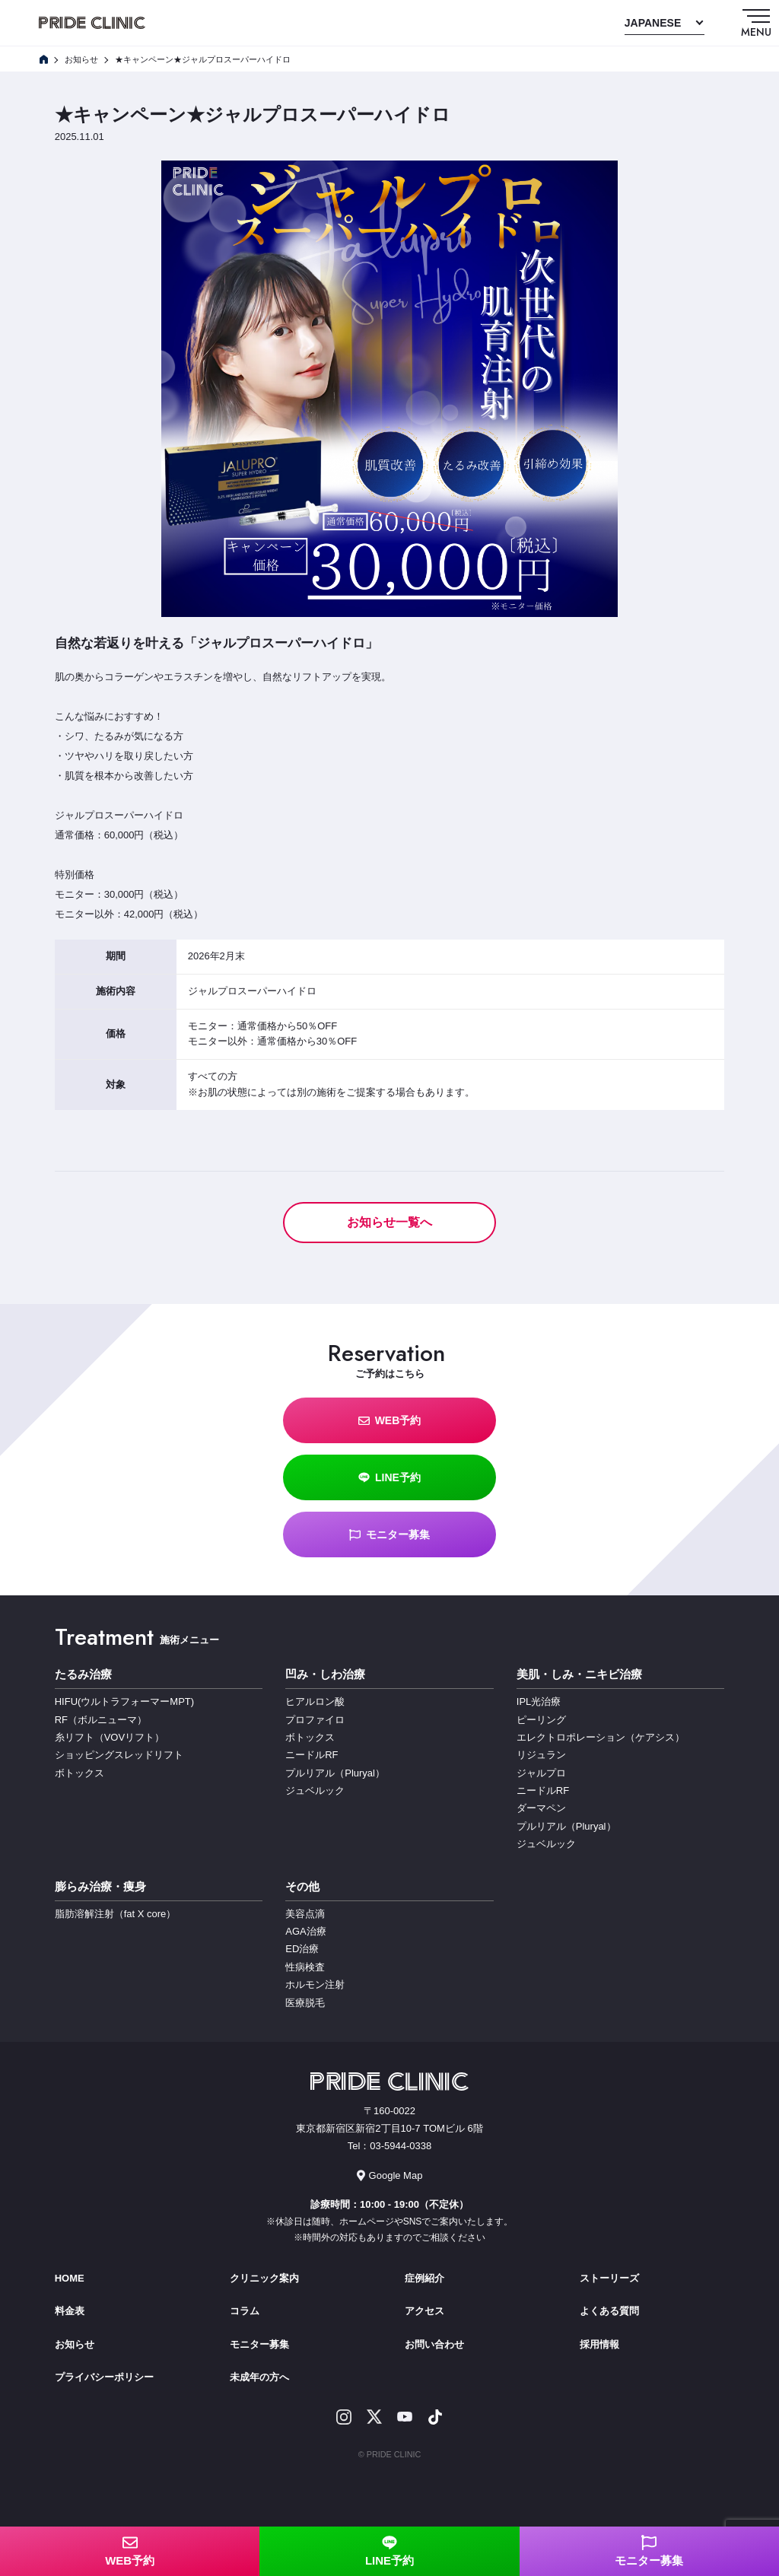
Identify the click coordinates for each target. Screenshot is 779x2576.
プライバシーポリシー (104, 2377)
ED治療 (302, 1948)
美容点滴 (305, 1913)
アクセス (424, 2311)
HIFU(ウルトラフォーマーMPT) (124, 1701)
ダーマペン (541, 1808)
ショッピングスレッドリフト (119, 1754)
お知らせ (74, 2344)
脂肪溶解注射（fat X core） (115, 1913)
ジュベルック (315, 1790)
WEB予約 (389, 1421)
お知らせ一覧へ (389, 1222)
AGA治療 (305, 1931)
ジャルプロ (541, 1773)
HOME (69, 2278)
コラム (244, 2311)
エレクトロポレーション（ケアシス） (601, 1737)
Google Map (390, 2175)
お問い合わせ (434, 2344)
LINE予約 (389, 1478)
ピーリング (541, 1719)
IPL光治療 (539, 1701)
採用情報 (599, 2344)
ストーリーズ (609, 2278)
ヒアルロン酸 (315, 1701)
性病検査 (305, 1967)
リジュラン (541, 1754)
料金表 (69, 2311)
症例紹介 (424, 2278)
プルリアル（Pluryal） (335, 1773)
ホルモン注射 (315, 1984)
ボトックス (79, 1773)
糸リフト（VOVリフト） (109, 1737)
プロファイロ (315, 1719)
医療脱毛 (305, 2002)
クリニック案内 (264, 2278)
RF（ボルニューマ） (101, 1719)
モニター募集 (389, 1535)
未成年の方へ (259, 2377)
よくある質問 (609, 2311)
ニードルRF (311, 1754)
